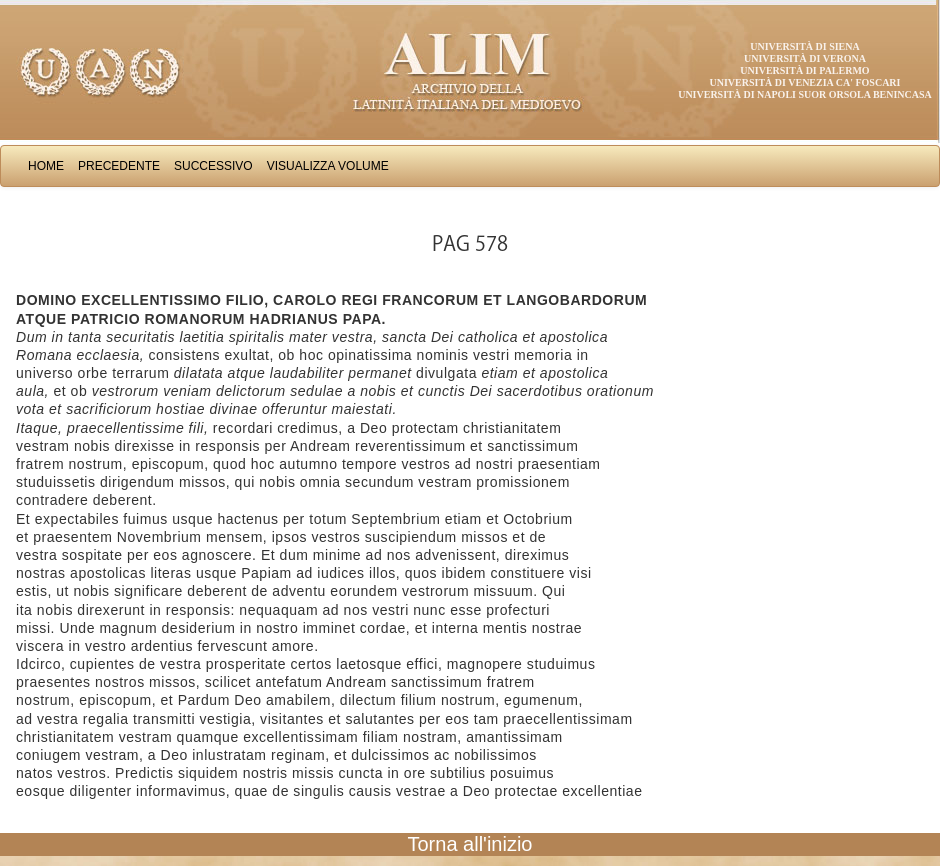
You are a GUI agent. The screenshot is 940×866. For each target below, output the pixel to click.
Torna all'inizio (470, 844)
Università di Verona (805, 58)
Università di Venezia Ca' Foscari (805, 82)
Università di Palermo (804, 70)
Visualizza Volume (328, 166)
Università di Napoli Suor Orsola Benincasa (805, 94)
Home (46, 166)
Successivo (213, 166)
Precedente (119, 166)
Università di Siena (804, 46)
